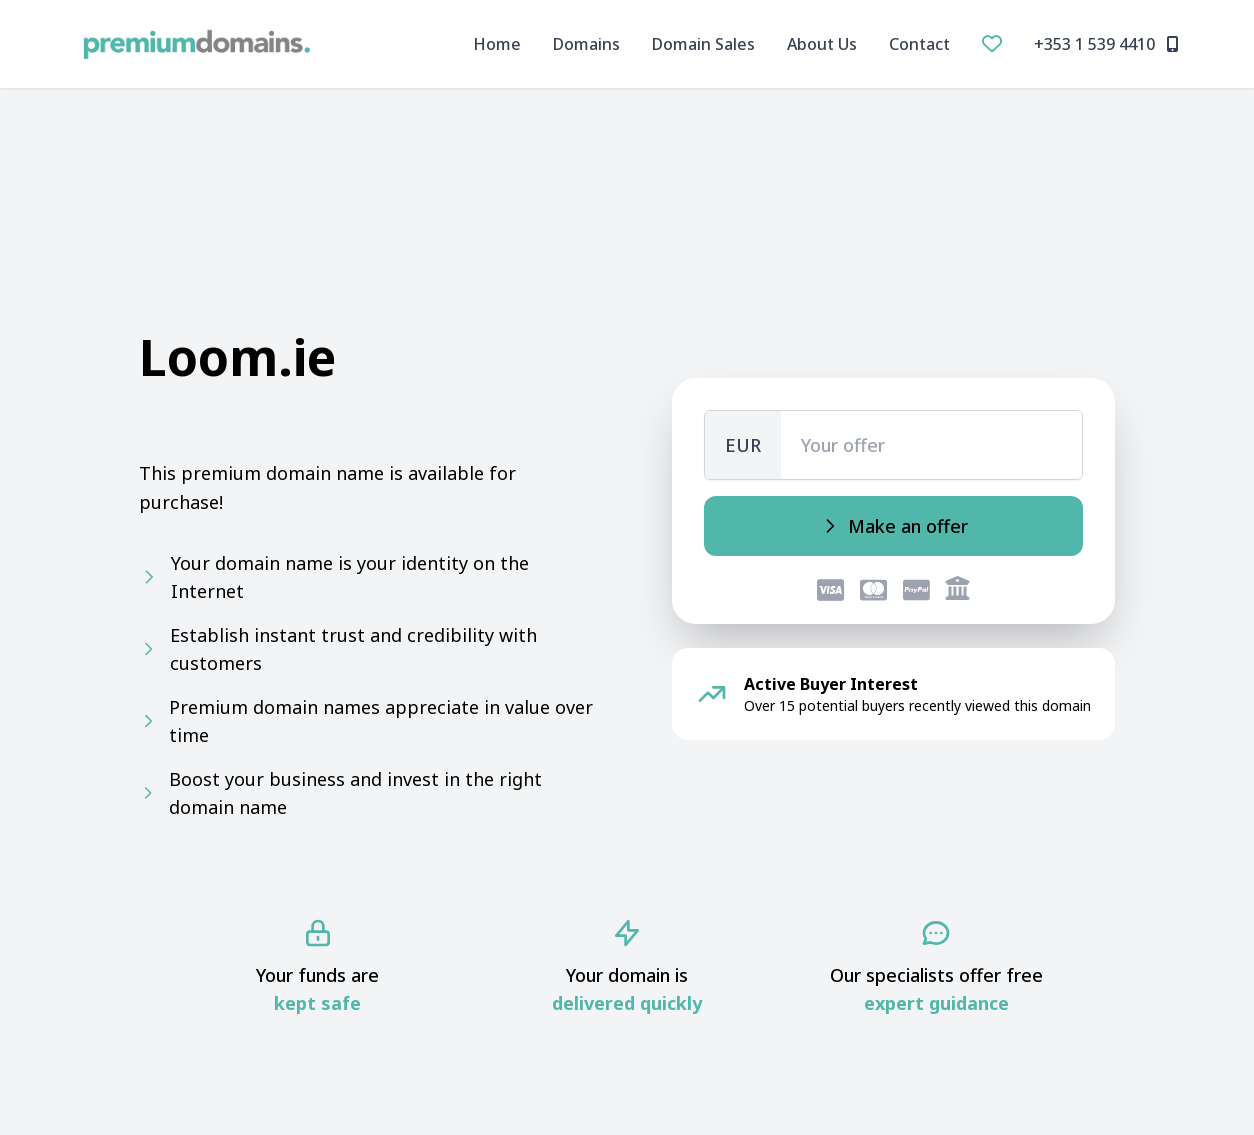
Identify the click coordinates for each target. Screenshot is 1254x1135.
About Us (822, 44)
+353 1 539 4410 (1106, 44)
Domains (586, 44)
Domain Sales (703, 44)
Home (497, 44)
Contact (919, 44)
